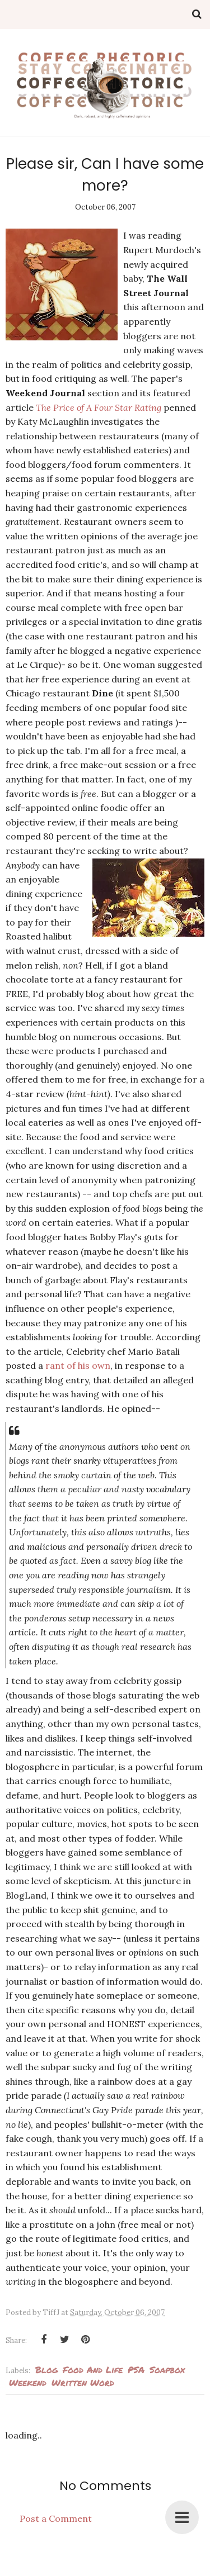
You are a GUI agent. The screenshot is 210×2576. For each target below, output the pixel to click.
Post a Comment (56, 2518)
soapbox (167, 2369)
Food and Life (93, 2369)
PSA (136, 2369)
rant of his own (77, 1365)
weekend (27, 2382)
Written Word (83, 2382)
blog (46, 2369)
